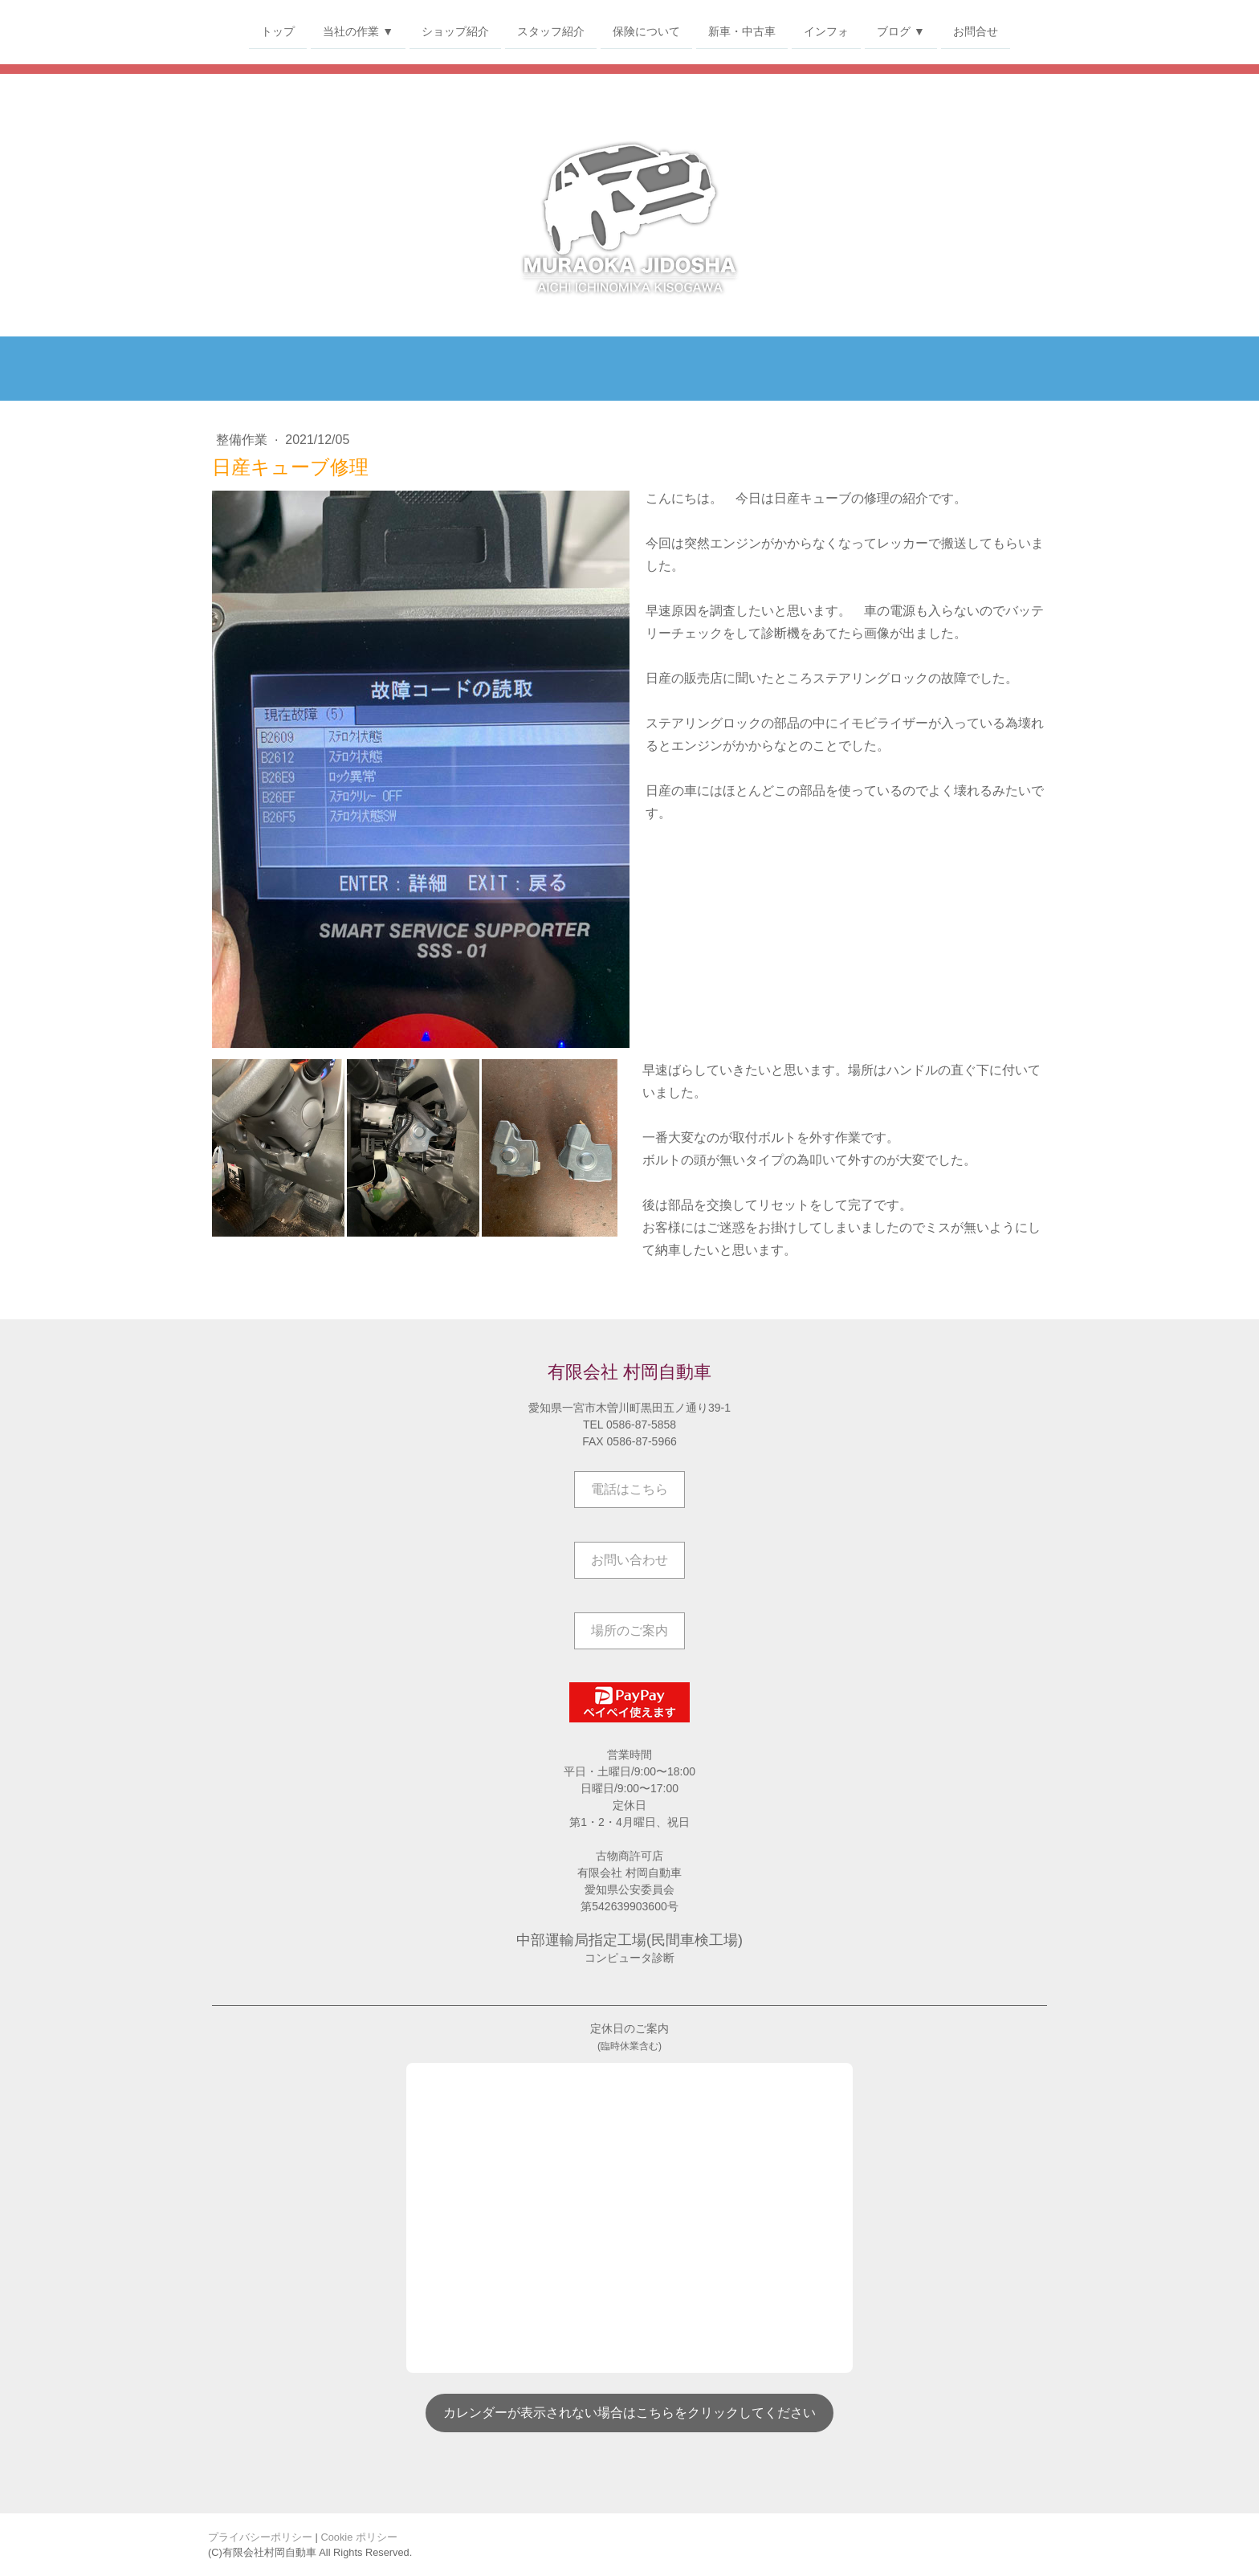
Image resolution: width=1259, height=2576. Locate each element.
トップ (278, 30)
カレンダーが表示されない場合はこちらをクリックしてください (629, 2412)
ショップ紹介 (455, 30)
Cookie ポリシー (358, 2537)
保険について (646, 30)
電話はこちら (629, 1489)
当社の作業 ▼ (358, 30)
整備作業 (243, 439)
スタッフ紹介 (551, 30)
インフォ (826, 30)
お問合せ (975, 30)
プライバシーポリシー (260, 2537)
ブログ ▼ (901, 30)
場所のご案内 (629, 1630)
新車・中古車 (742, 30)
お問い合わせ (629, 1560)
